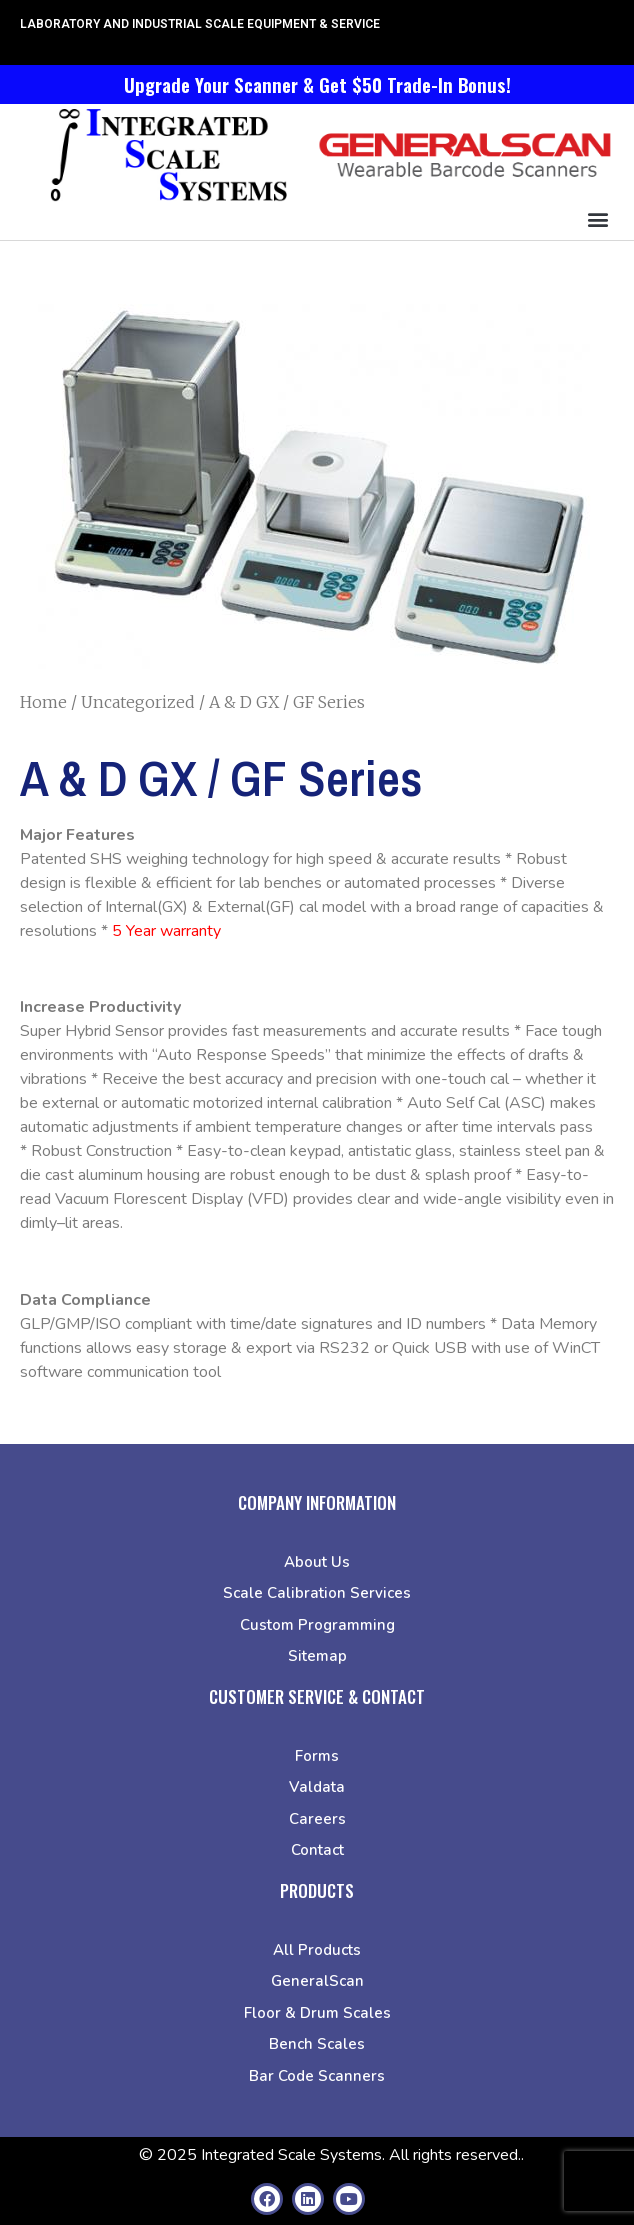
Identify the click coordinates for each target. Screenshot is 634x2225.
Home (43, 702)
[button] (597, 218)
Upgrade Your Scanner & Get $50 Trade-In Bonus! (317, 84)
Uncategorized (138, 702)
